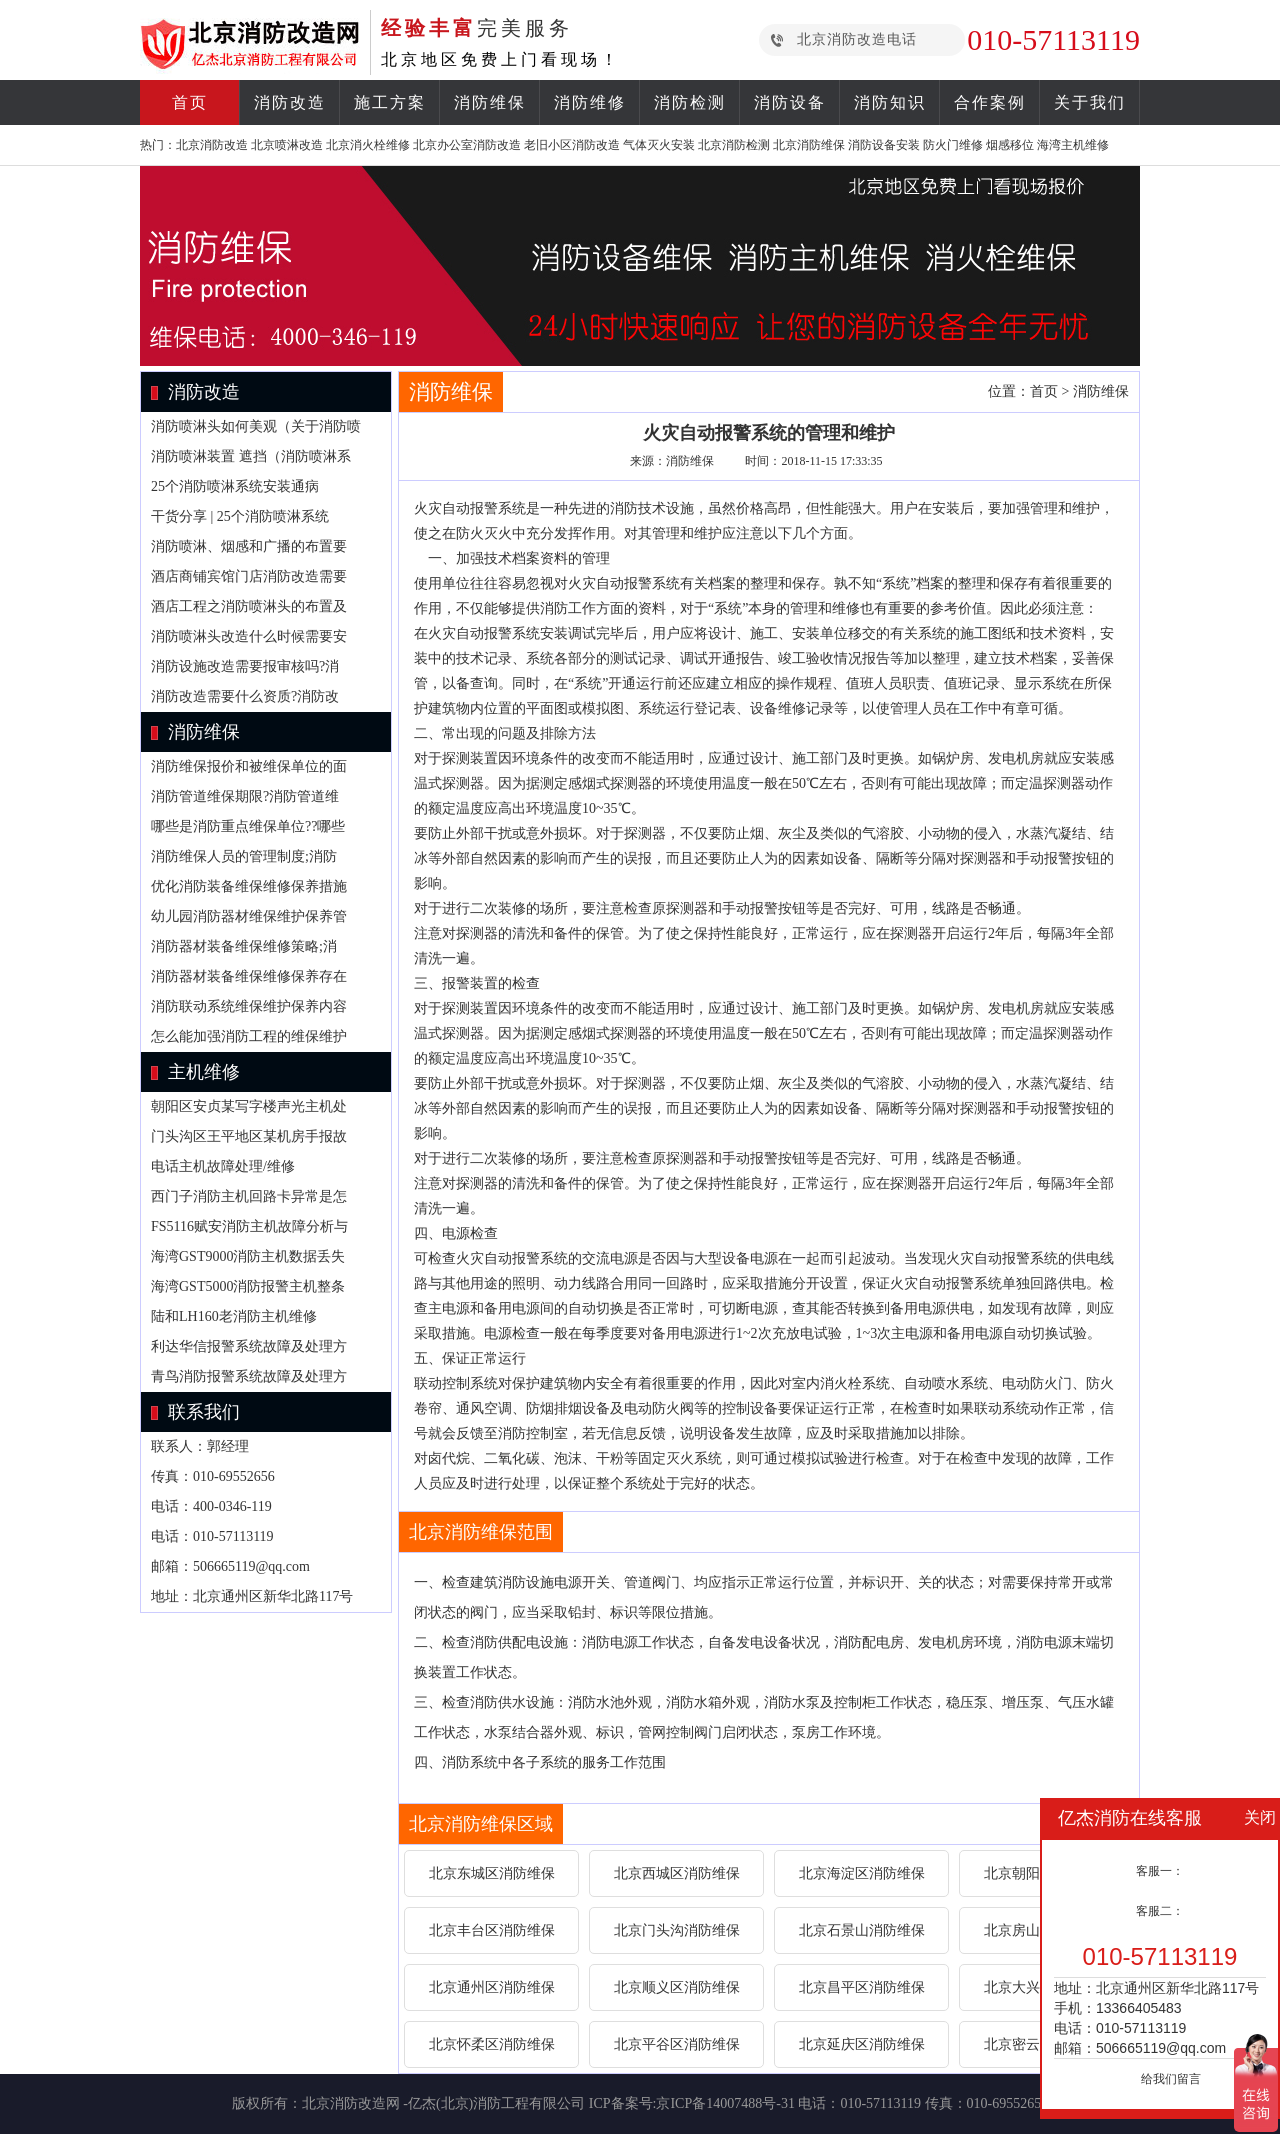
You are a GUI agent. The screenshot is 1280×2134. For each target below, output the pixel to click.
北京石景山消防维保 (862, 1930)
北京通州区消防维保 (492, 1987)
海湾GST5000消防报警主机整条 (248, 1286)
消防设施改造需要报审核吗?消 (245, 666)
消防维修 (590, 102)
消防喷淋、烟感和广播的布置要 (249, 546)
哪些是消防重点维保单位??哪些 (248, 826)
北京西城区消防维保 (677, 1873)
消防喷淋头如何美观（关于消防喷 (256, 426)
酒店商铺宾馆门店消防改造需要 (249, 576)
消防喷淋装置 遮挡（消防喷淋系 (251, 456)
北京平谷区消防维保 (677, 2044)
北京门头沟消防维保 (677, 1930)
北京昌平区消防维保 (862, 1987)
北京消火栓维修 (368, 145)
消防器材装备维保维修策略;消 (244, 946)
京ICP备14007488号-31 (725, 2103)
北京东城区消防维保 (492, 1873)
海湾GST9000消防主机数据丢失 (248, 1256)
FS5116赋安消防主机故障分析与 (249, 1226)
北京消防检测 (734, 145)
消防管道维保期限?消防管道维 (245, 796)
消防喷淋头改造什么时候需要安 (249, 636)
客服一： (1160, 1871)
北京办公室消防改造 (467, 145)
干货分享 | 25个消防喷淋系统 (240, 516)
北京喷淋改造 (287, 145)
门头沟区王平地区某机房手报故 (249, 1136)
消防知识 (890, 102)
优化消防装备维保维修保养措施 (249, 886)
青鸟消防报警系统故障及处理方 (249, 1376)
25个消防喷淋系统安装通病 (235, 486)
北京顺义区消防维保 (677, 1987)
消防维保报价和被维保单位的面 (249, 766)
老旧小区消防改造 (572, 145)
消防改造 (290, 102)
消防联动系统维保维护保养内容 (249, 1006)
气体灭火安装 (659, 145)
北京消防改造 (212, 145)
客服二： (1160, 1911)
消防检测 (690, 102)
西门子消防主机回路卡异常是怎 (249, 1196)
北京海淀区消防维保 (862, 1873)
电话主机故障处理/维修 (223, 1166)
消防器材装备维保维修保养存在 (249, 976)
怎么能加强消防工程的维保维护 (249, 1036)
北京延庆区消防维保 (862, 2044)
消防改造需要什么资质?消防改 (245, 696)
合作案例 (990, 102)
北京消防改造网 (351, 2103)
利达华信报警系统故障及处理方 (249, 1346)
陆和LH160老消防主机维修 (234, 1316)
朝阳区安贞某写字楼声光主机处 (249, 1106)
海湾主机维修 (1073, 145)
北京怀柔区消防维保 (492, 2044)
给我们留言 (1171, 2079)
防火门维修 (953, 145)
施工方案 (390, 102)
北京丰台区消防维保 (492, 1930)
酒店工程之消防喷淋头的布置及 (249, 606)
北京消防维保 (809, 145)
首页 (190, 102)
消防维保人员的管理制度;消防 (244, 856)
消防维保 (490, 102)
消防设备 (790, 102)
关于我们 (1090, 102)
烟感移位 (1010, 145)
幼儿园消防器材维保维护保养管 (249, 916)
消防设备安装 (884, 145)
